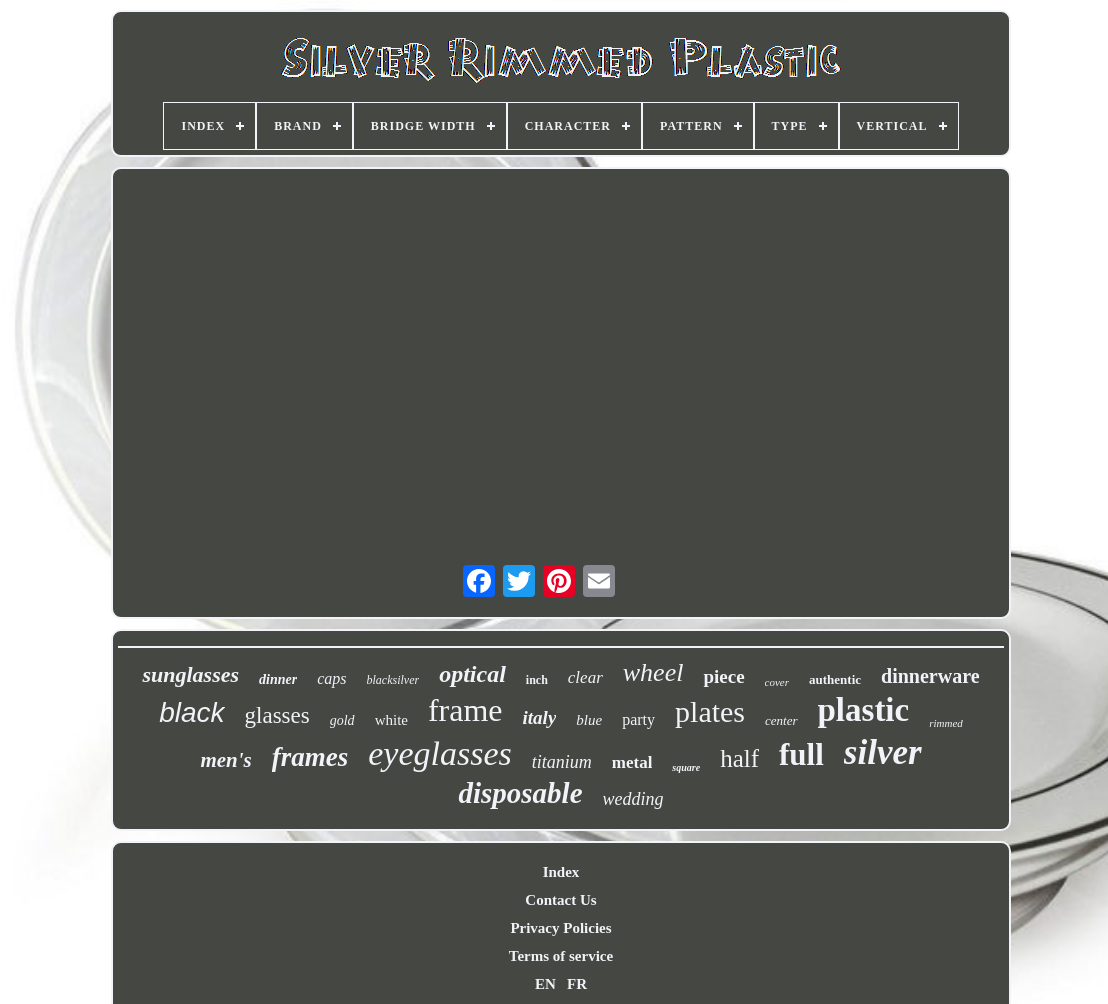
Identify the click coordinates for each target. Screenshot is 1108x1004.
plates (710, 711)
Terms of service (561, 956)
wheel (653, 672)
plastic (864, 710)
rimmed (946, 723)
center (781, 720)
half (739, 758)
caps (331, 678)
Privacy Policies (560, 928)
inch (537, 680)
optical (472, 674)
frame (465, 710)
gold (342, 720)
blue (589, 720)
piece (723, 676)
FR (577, 984)
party (638, 719)
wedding (633, 799)
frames (310, 757)
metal (632, 762)
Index (561, 872)
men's (225, 760)
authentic (835, 679)
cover (777, 682)
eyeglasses (440, 753)
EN (545, 984)
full (801, 754)
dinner (278, 679)
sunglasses (190, 674)
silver (883, 752)
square (686, 767)
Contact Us (560, 900)
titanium (562, 762)
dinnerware (930, 676)
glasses (277, 715)
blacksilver (393, 680)
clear (585, 677)
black (191, 712)
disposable (520, 793)
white (391, 720)
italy (540, 717)
